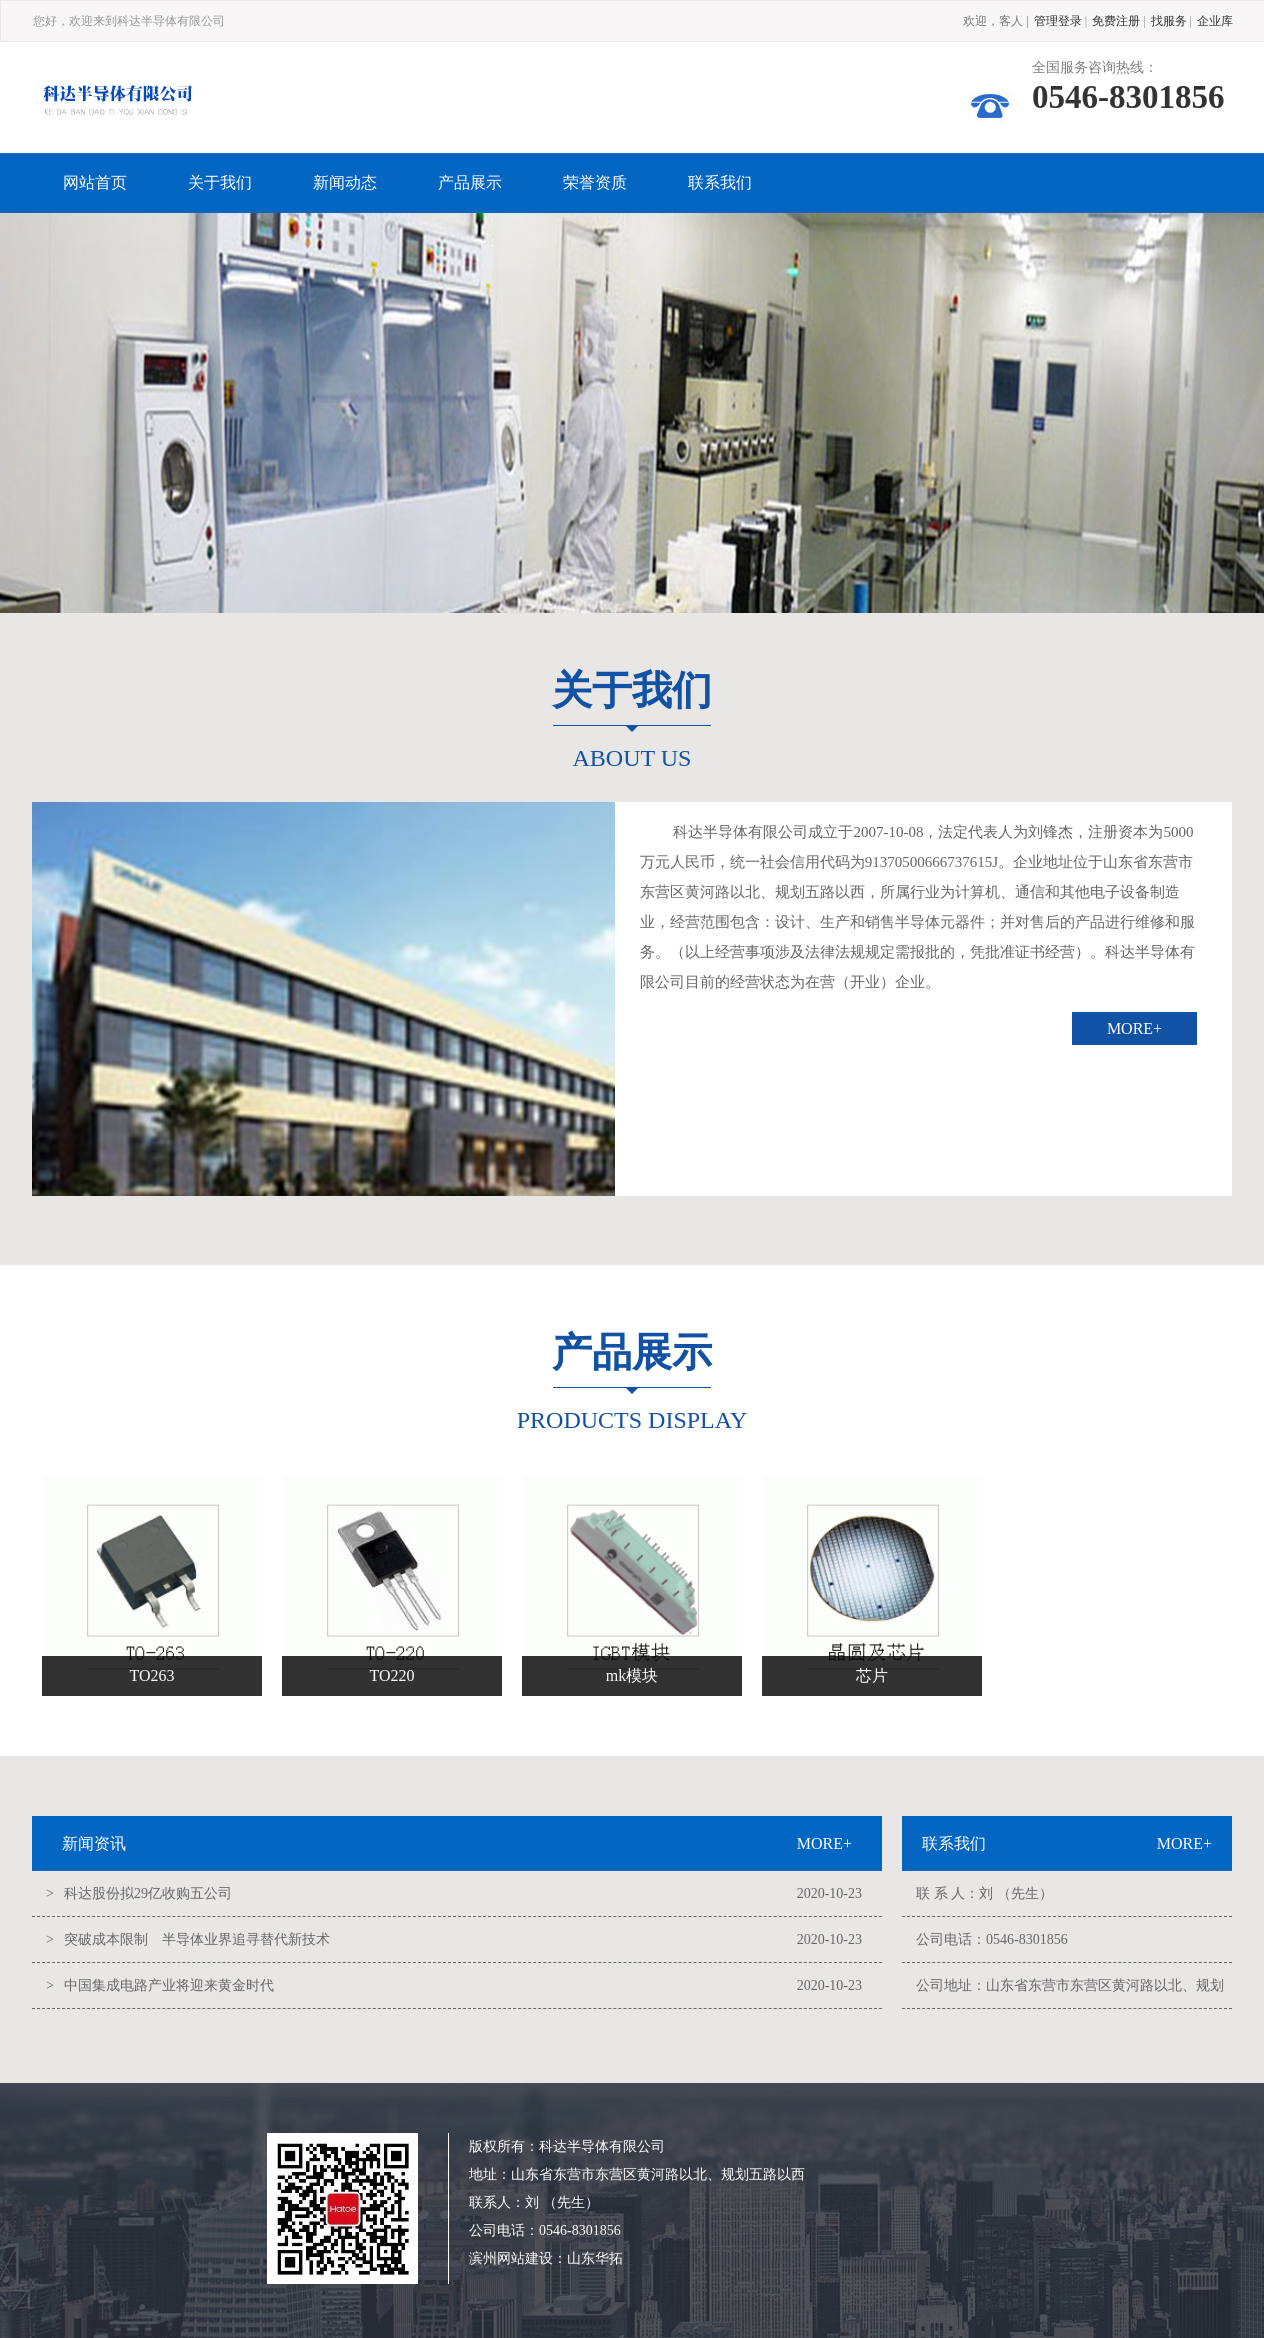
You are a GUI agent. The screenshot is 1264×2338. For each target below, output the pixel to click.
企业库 (1215, 21)
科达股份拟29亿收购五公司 (148, 1893)
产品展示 (470, 182)
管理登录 (1058, 21)
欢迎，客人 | (995, 21)
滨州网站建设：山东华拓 (546, 2258)
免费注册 (1116, 21)
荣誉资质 (595, 182)
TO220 (391, 1675)
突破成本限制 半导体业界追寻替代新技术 (197, 1939)
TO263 (151, 1675)
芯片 (872, 1675)
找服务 (1169, 21)
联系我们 (720, 182)
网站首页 (95, 182)
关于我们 (220, 182)
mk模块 (632, 1675)
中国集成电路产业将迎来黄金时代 (169, 1985)
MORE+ (1134, 1028)
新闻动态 (345, 182)
